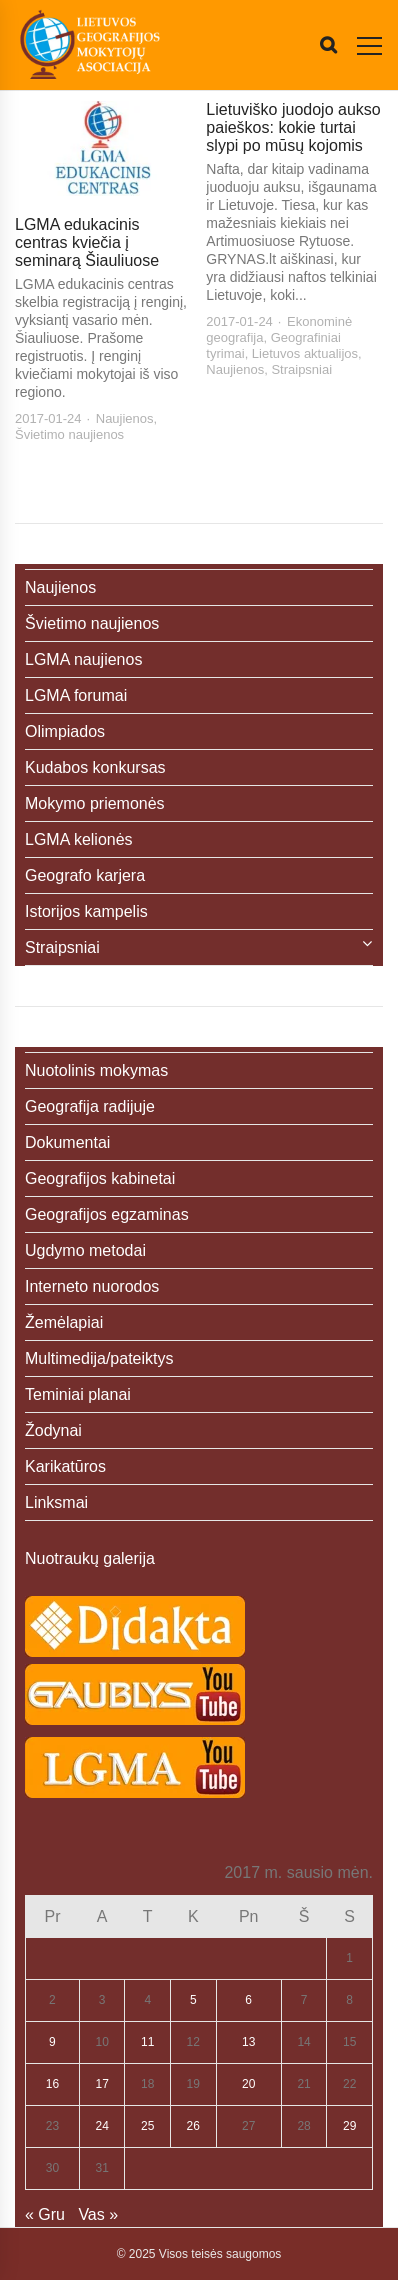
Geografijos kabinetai (100, 1178)
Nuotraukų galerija (90, 1558)
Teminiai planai (78, 1394)
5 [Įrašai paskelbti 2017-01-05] (193, 2000)
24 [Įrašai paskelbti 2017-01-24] (102, 2126)
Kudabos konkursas (95, 767)
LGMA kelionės (79, 839)
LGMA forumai (76, 695)
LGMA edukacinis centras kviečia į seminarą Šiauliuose (87, 242)
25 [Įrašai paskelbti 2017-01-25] (147, 2126)
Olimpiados (65, 731)
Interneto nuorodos (92, 1286)
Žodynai (53, 1430)
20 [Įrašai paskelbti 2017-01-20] (248, 2084)
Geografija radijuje (90, 1106)
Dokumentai (67, 1142)
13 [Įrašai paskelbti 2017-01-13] (248, 2042)
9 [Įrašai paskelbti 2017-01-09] (52, 2042)
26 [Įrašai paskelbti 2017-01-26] (193, 2126)
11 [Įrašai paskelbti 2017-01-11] (147, 2042)
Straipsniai (301, 369)
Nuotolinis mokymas (96, 1070)
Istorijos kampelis (86, 911)
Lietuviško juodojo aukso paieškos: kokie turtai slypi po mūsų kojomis (293, 127)
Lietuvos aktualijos (305, 353)
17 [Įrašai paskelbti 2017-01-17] (102, 2084)
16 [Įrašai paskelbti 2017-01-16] (52, 2084)
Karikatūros (65, 1466)
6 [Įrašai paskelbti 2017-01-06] (248, 2000)
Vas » (98, 2214)
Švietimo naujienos (69, 434)
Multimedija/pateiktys (99, 1358)
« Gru (45, 2214)
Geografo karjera (85, 875)
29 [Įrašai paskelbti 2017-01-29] (349, 2126)
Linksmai (56, 1502)
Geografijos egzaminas (107, 1214)
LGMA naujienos (83, 659)
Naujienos (125, 418)
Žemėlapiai (64, 1322)
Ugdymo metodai (85, 1250)
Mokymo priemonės (95, 803)
